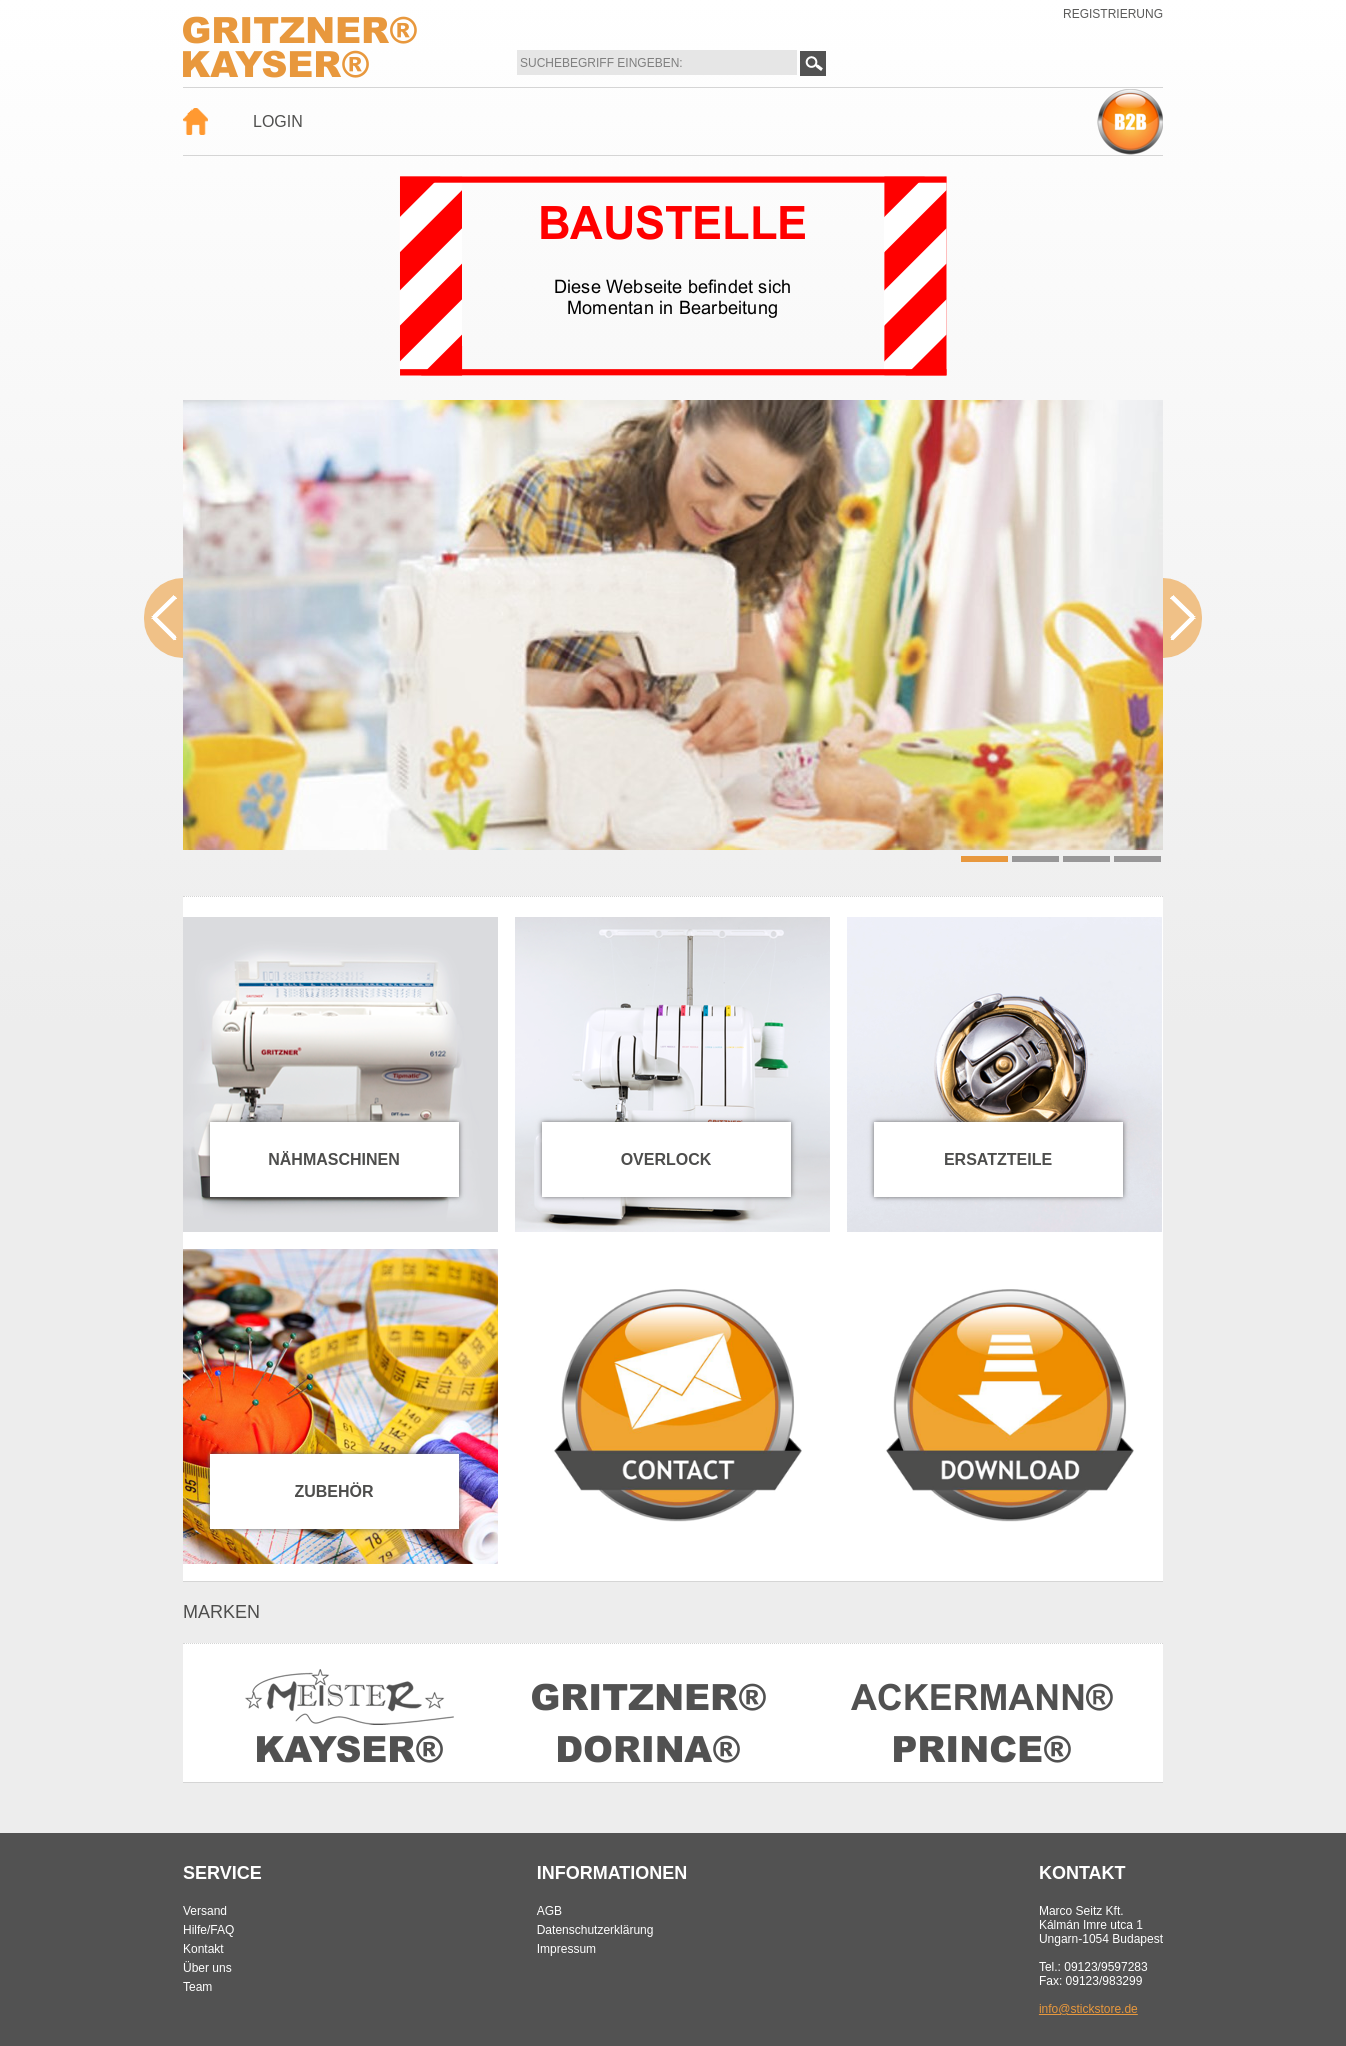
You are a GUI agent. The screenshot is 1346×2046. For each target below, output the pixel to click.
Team (197, 1987)
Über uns (207, 1968)
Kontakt (203, 1949)
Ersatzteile (998, 1159)
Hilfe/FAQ (208, 1930)
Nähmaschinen (334, 1159)
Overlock (666, 1159)
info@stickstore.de (1088, 2009)
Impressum (566, 1949)
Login (278, 121)
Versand (205, 1911)
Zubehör (333, 1491)
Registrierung (1113, 14)
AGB (549, 1911)
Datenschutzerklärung (595, 1930)
